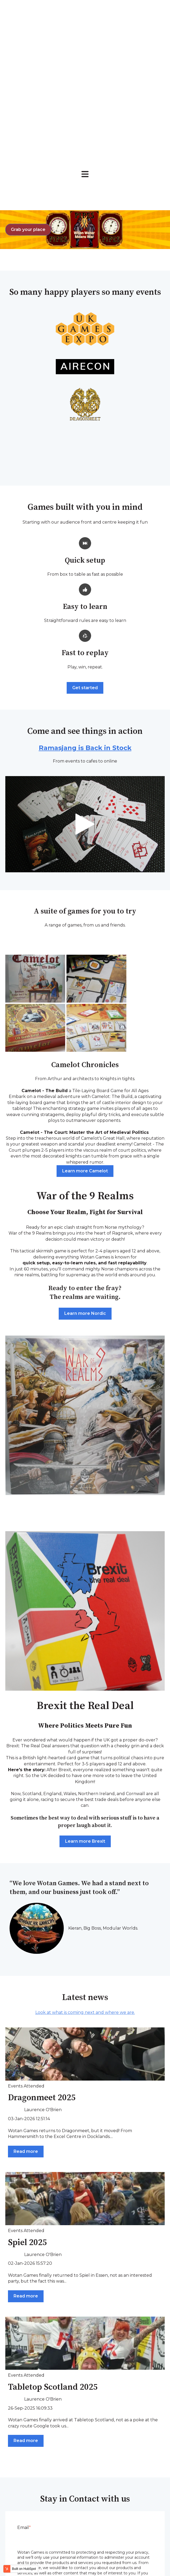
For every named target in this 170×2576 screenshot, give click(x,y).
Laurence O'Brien (43, 1978)
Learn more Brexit (85, 1709)
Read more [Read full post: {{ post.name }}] (26, 2019)
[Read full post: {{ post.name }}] (85, 1922)
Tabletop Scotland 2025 (53, 2255)
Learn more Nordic (85, 1181)
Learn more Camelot (85, 1039)
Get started (85, 555)
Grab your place (28, 97)
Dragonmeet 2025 (42, 1966)
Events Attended (26, 1954)
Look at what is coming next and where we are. (85, 1880)
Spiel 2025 (27, 2111)
